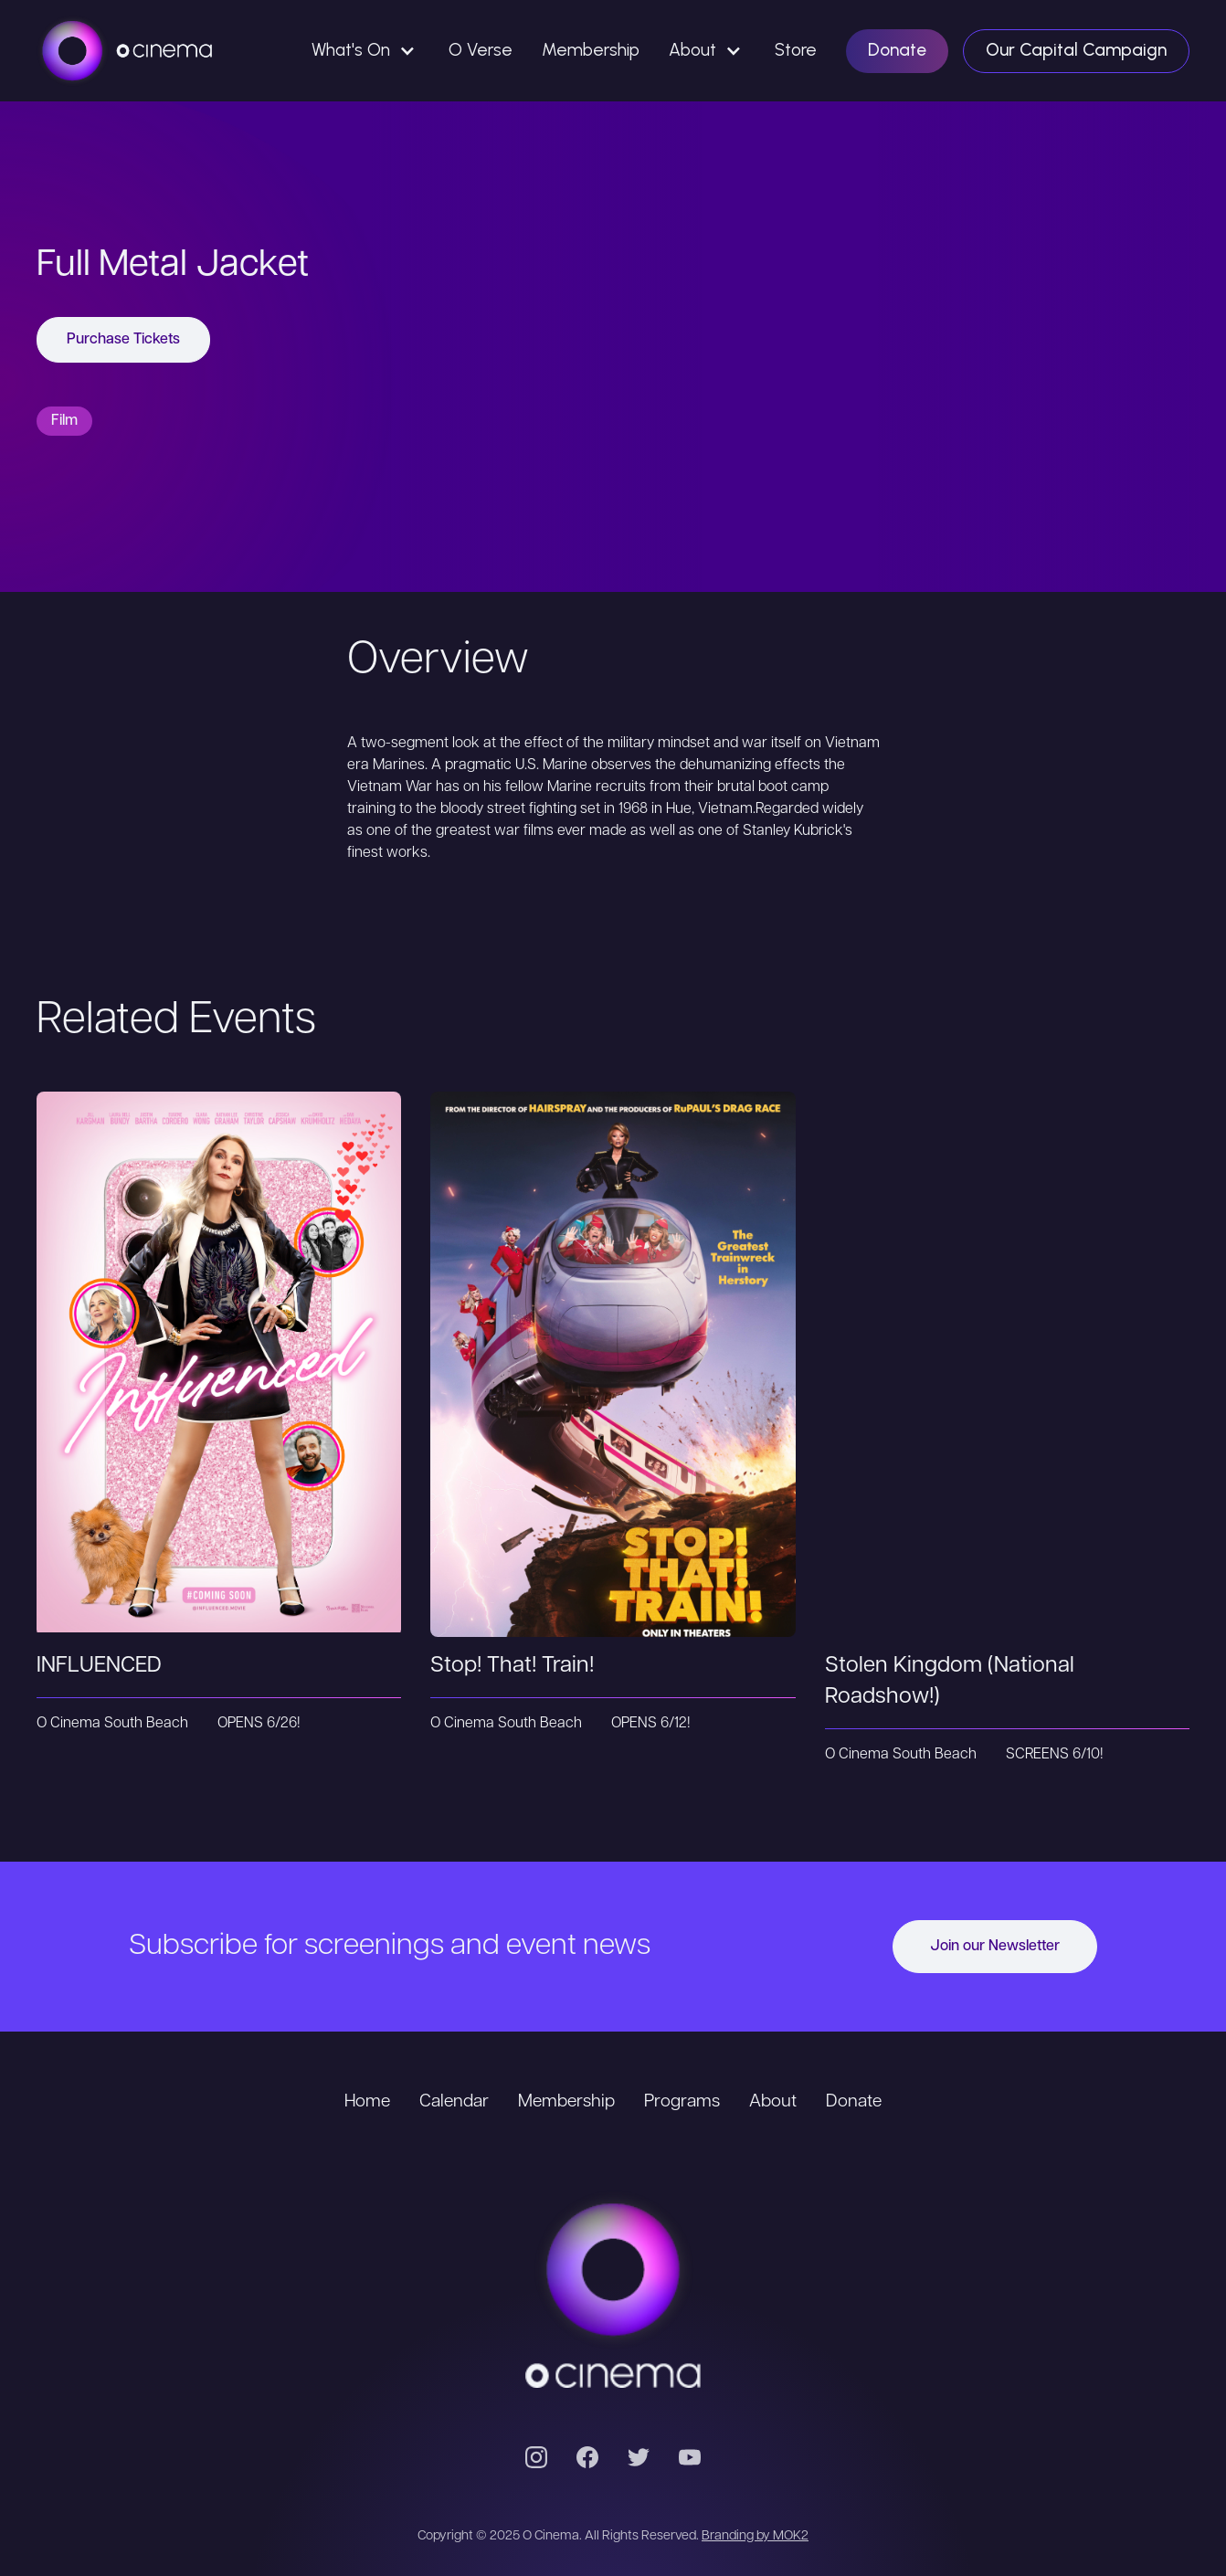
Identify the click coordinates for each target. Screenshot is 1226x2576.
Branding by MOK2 (755, 2536)
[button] (365, 50)
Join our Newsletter (995, 1946)
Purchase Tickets (123, 340)
